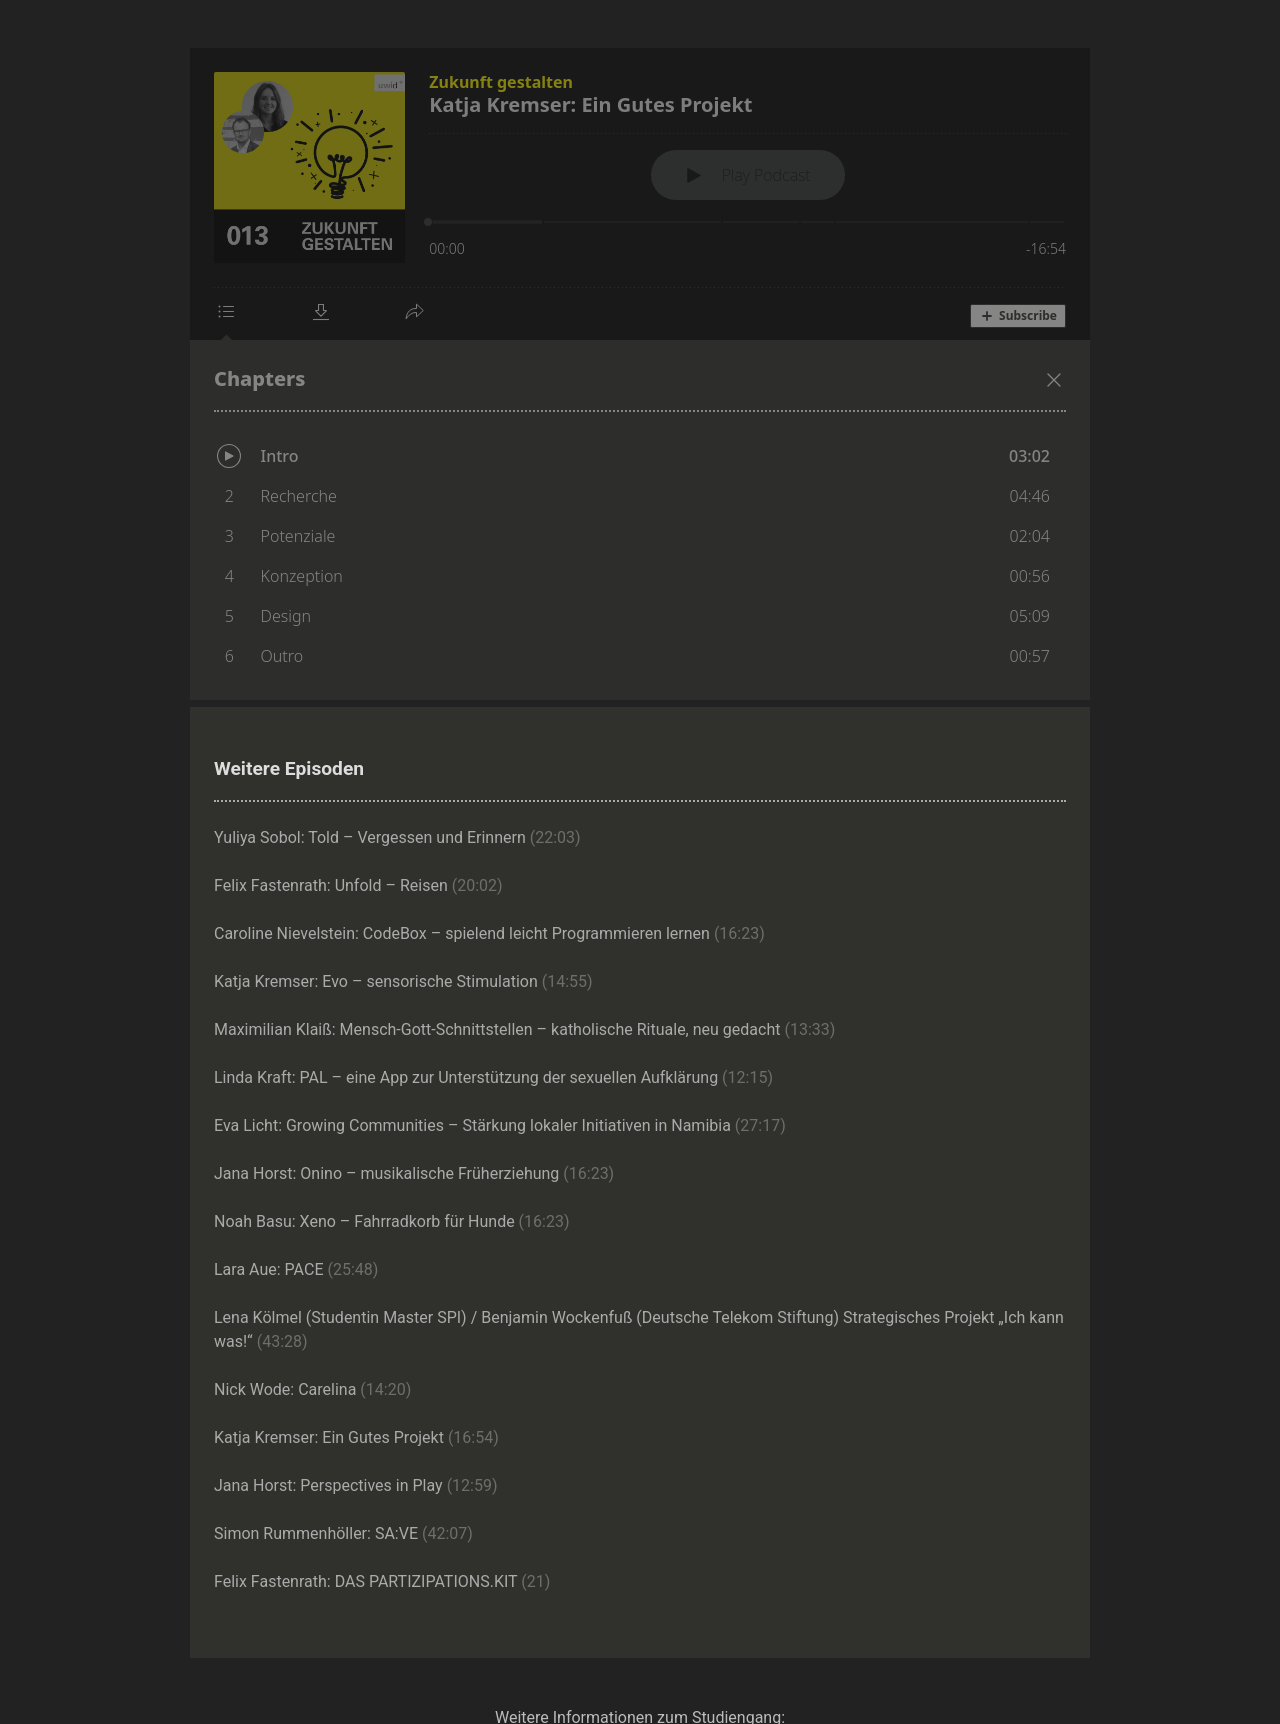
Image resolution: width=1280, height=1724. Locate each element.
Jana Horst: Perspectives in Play (356, 1485)
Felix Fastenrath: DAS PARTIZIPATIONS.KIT (382, 1581)
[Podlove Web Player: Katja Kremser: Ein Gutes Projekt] (640, 374)
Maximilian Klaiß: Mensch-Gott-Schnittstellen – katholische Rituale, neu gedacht (524, 1029)
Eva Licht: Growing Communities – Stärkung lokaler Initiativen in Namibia (500, 1125)
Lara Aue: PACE (296, 1269)
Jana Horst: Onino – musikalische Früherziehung (414, 1173)
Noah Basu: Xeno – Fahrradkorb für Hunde (392, 1221)
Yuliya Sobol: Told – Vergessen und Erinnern (397, 837)
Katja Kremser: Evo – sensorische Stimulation (403, 981)
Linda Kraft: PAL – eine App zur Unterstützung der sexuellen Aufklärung (493, 1077)
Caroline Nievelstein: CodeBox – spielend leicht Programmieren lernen (489, 933)
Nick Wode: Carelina (312, 1389)
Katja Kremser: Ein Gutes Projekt (356, 1437)
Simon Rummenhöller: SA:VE (343, 1533)
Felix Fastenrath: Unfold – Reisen (358, 885)
